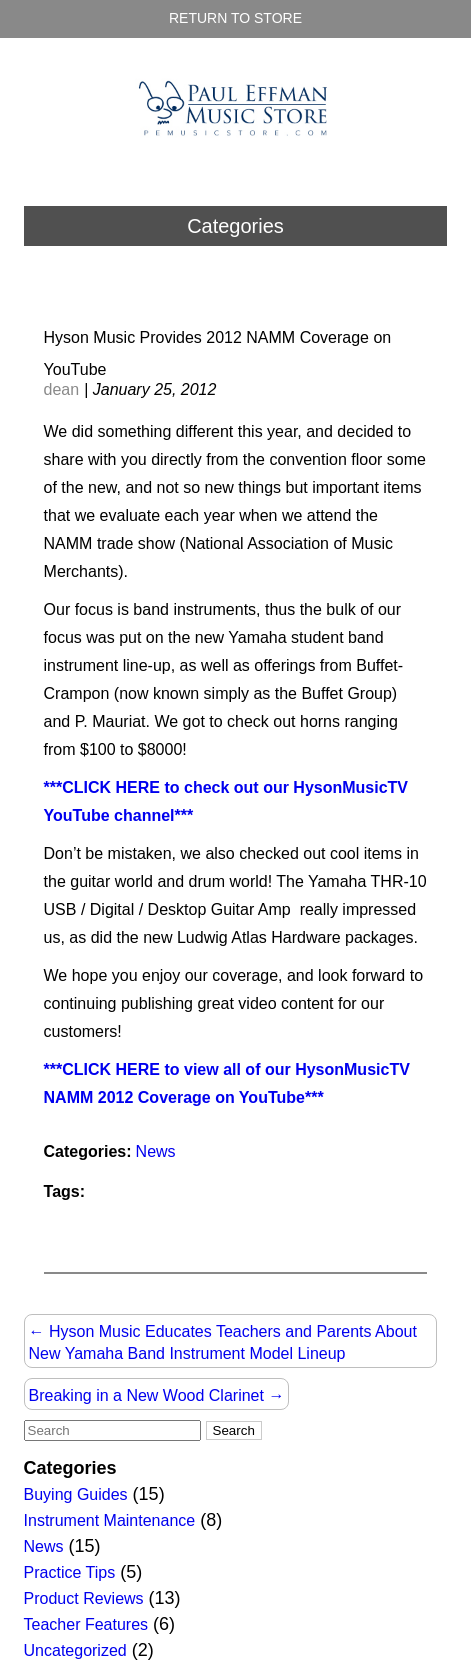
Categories (235, 226)
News (156, 1151)
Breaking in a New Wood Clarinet (157, 1395)
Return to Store (235, 18)
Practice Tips (70, 1572)
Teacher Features (86, 1624)
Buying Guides (76, 1494)
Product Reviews (84, 1598)
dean (62, 389)
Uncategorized (75, 1650)
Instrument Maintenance (110, 1520)
